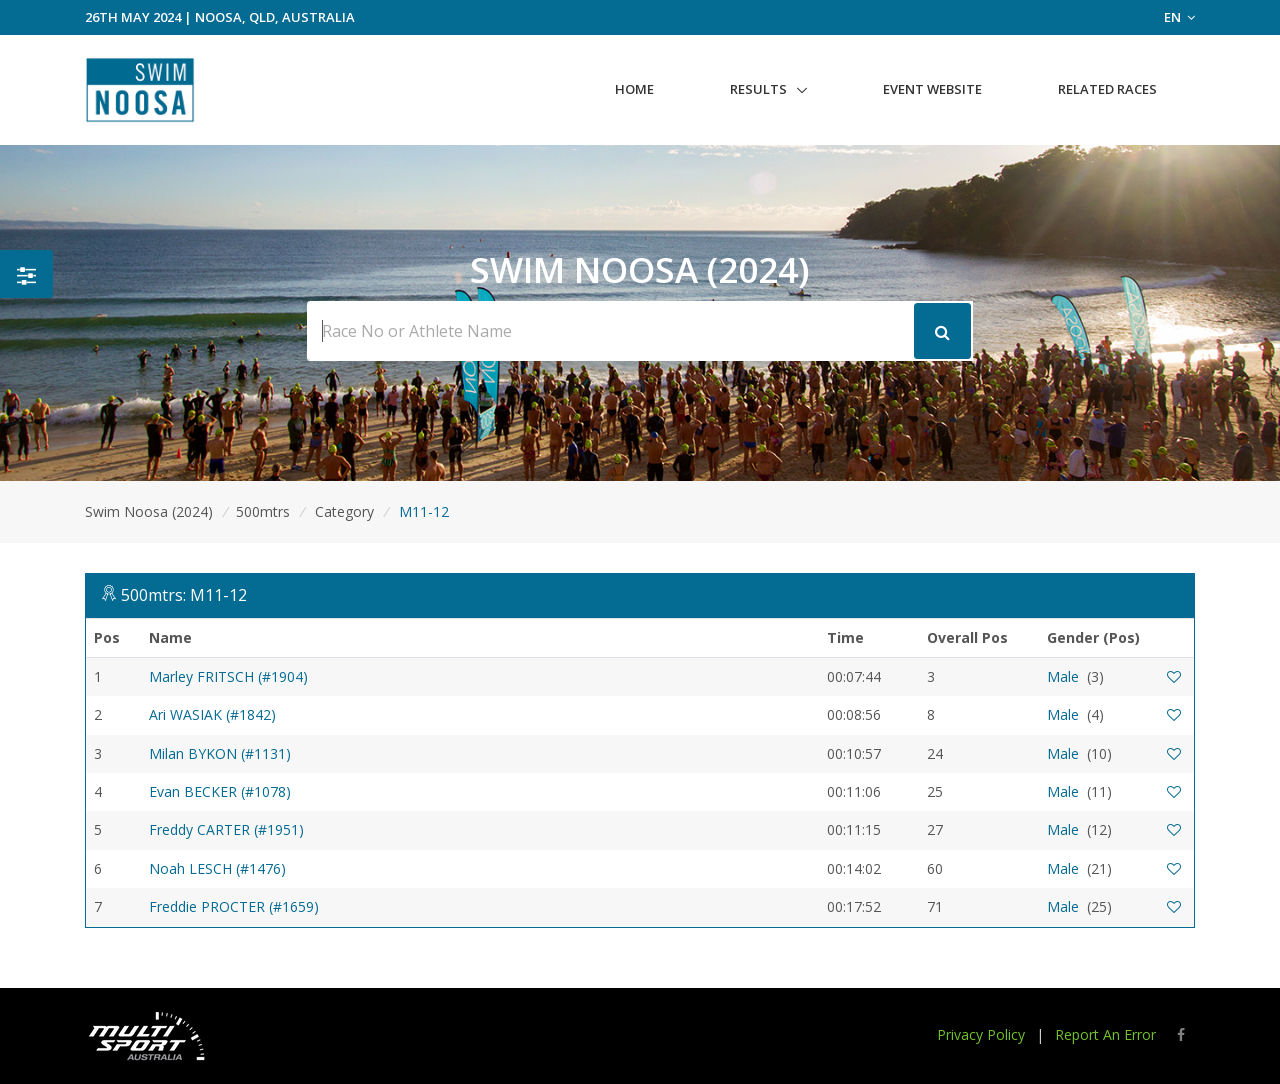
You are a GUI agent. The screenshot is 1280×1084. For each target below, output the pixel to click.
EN (1179, 17)
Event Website (932, 89)
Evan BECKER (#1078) (220, 791)
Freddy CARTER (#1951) (226, 829)
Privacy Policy (981, 1034)
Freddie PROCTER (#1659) (234, 906)
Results (758, 89)
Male (1063, 676)
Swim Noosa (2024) (149, 511)
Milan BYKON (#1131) (220, 753)
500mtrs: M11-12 (184, 595)
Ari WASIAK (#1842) (212, 714)
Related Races (1107, 89)
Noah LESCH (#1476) (217, 868)
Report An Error (1105, 1034)
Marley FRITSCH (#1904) (228, 676)
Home (634, 89)
